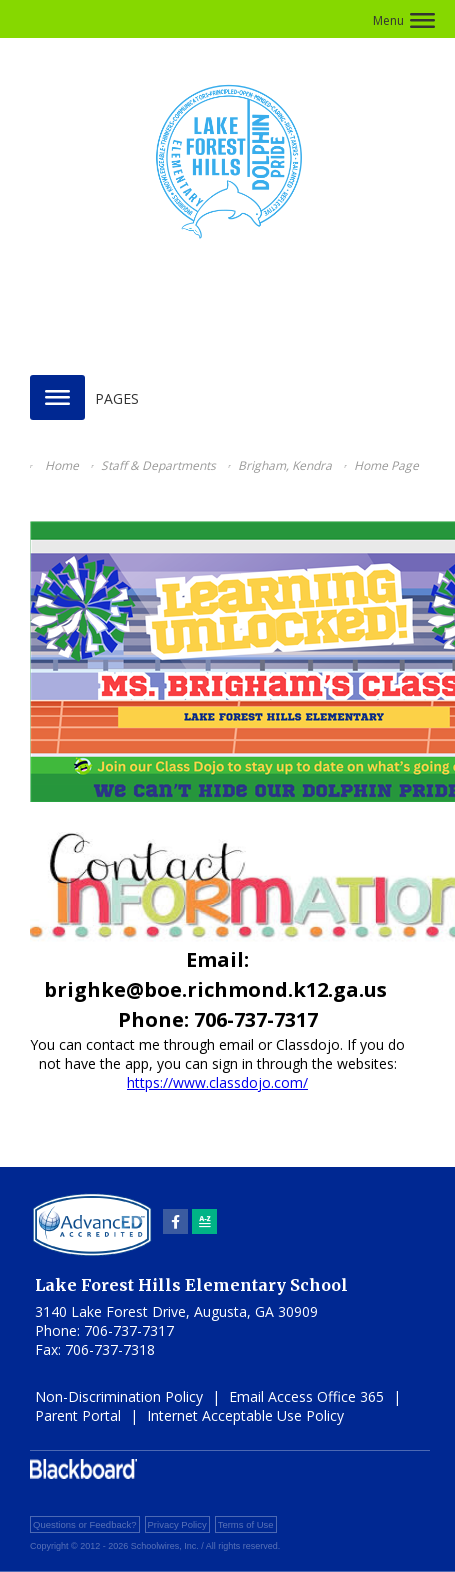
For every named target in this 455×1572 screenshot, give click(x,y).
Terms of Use (246, 1524)
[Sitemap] (204, 1221)
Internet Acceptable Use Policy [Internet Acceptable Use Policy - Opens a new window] (245, 1415)
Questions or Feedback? (85, 1524)
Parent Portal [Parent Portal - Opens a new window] (78, 1415)
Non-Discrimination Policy (119, 1396)
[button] (404, 20)
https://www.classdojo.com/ (217, 1082)
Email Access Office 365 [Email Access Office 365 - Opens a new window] (306, 1396)
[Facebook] (175, 1221)
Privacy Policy (177, 1524)
